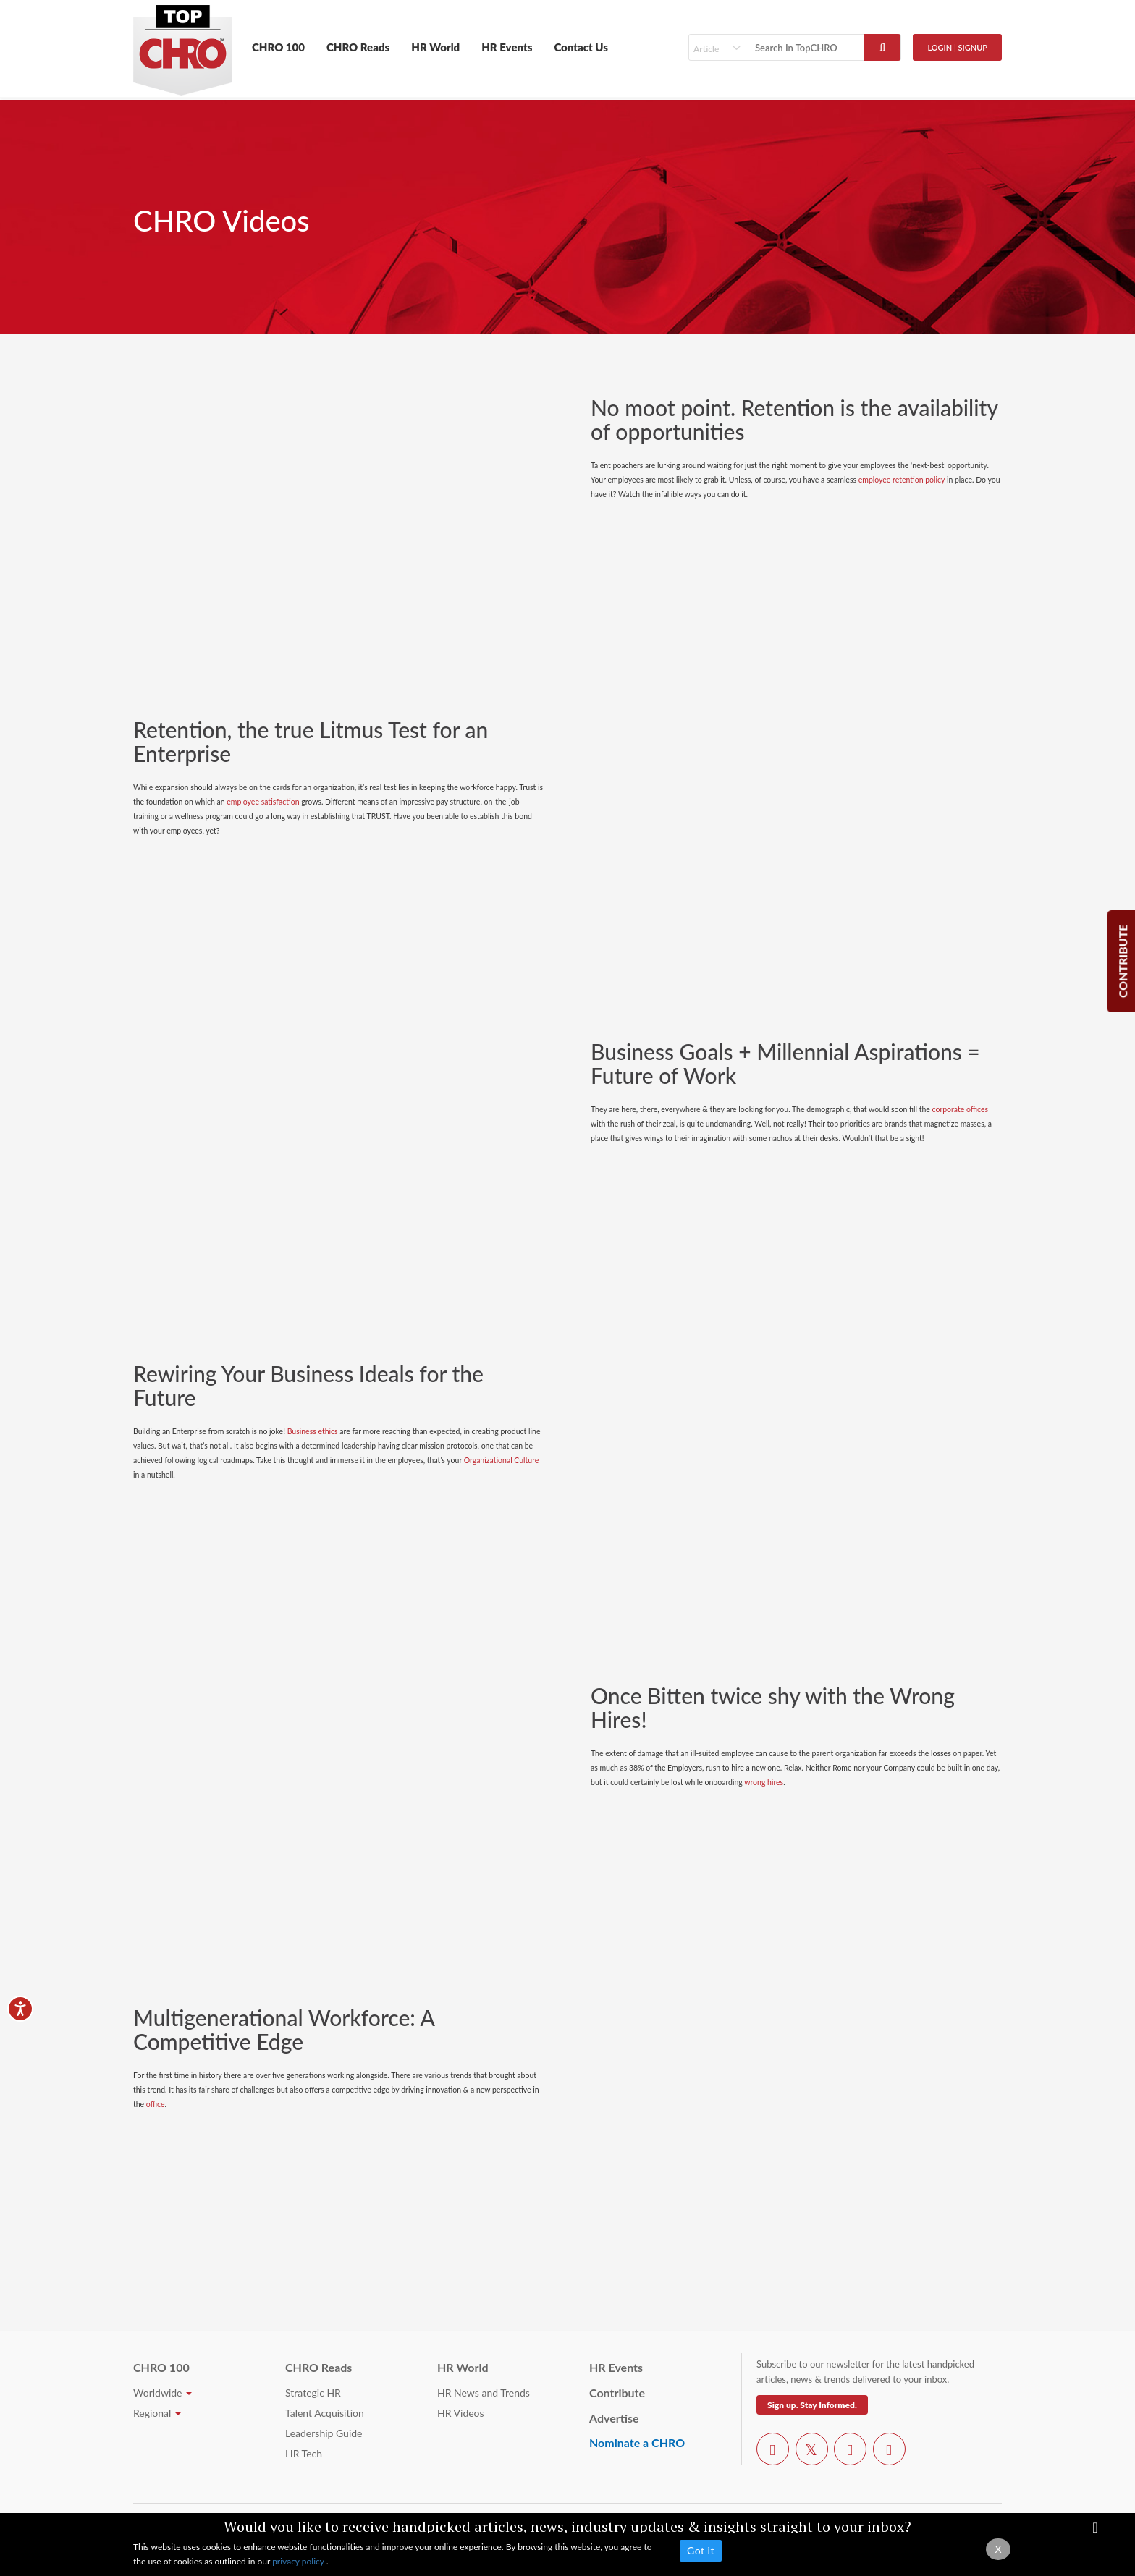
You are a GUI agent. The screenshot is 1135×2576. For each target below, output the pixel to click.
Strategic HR (313, 2392)
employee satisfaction (263, 801)
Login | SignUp (957, 47)
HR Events (506, 47)
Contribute (617, 2392)
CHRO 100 (278, 47)
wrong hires (763, 1782)
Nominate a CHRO (637, 2442)
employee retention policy (901, 479)
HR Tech (303, 2453)
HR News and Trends (483, 2392)
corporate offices (960, 1109)
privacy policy (299, 2561)
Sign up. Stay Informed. (812, 2404)
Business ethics (312, 1431)
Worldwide (162, 2392)
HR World (435, 47)
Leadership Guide (323, 2433)
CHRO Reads (357, 47)
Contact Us (581, 47)
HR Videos (460, 2413)
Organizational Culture (501, 1460)
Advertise (614, 2418)
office (155, 2104)
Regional (157, 2413)
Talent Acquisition (324, 2413)
